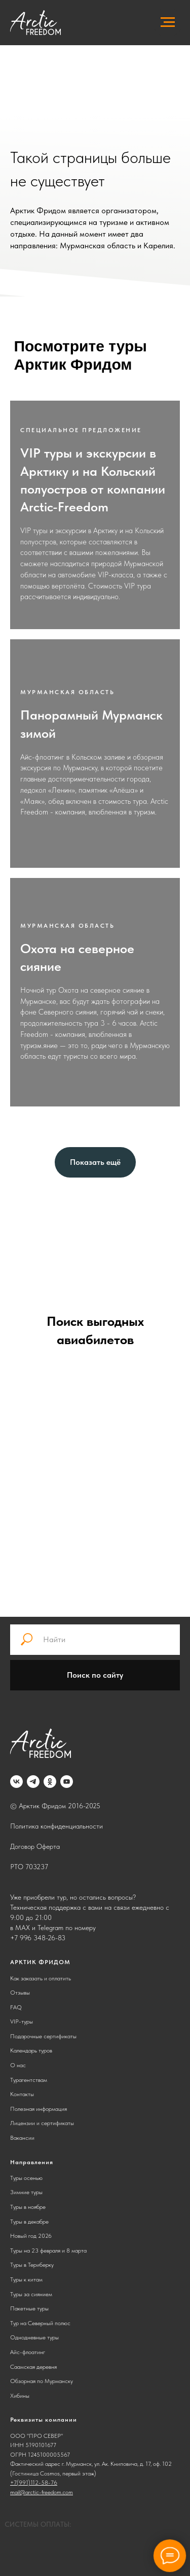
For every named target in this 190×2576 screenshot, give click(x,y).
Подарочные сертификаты (43, 2036)
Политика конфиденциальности (56, 1826)
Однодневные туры (34, 2337)
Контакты (22, 2094)
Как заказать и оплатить (40, 1978)
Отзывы (20, 1992)
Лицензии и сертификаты (42, 2123)
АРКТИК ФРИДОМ (40, 1962)
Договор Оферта (35, 1846)
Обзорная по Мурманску (41, 2381)
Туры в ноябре (28, 2206)
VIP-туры (21, 2021)
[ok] (50, 1781)
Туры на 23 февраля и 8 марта (48, 2250)
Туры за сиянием (31, 2294)
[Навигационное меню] (168, 22)
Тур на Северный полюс (40, 2323)
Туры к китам (26, 2279)
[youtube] (66, 1781)
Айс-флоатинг (27, 2352)
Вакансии (22, 2137)
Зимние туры (26, 2192)
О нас (18, 2065)
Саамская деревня (33, 2366)
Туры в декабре (29, 2221)
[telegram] (33, 1781)
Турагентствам (28, 2079)
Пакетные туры (29, 2308)
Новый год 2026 (31, 2235)
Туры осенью (26, 2177)
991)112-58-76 (38, 2482)
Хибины (19, 2395)
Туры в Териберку (32, 2264)
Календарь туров (31, 2050)
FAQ (16, 2007)
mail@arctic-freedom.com (41, 2492)
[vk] (16, 1781)
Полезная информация (38, 2108)
